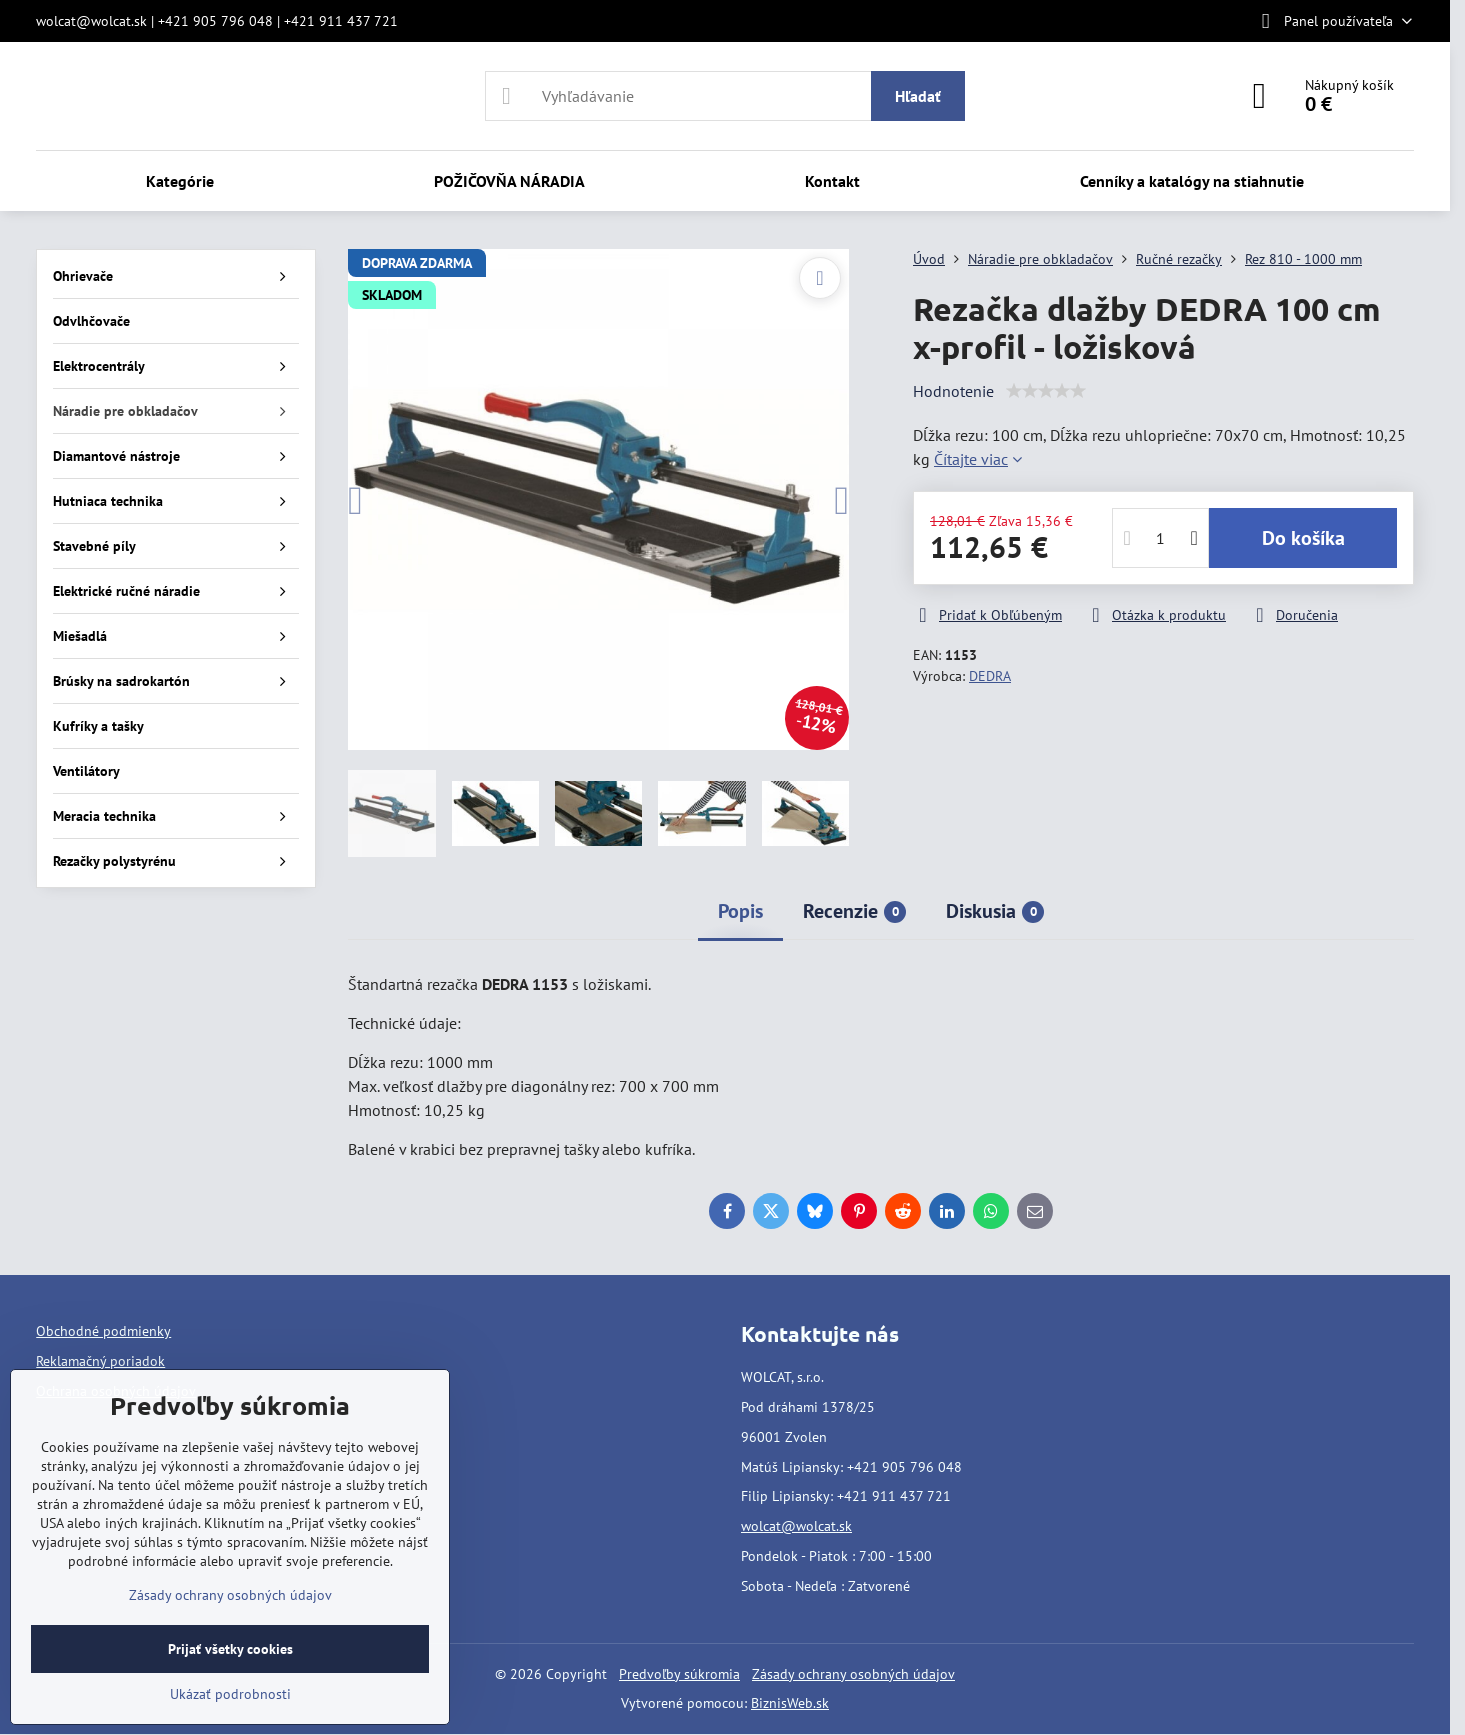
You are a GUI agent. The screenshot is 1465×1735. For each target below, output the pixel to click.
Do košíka (1303, 538)
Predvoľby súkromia (679, 1674)
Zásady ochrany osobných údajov (853, 1674)
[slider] (1046, 391)
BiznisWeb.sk (790, 1703)
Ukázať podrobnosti (230, 1694)
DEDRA (990, 676)
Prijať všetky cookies (230, 1649)
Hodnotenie (953, 391)
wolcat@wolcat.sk (796, 1526)
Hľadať (918, 96)
